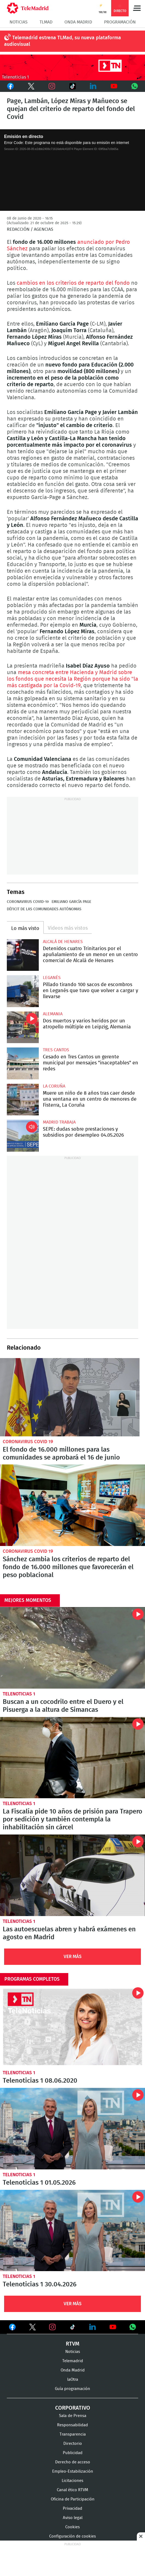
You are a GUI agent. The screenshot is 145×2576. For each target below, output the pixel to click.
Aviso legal (72, 2518)
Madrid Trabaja (59, 1122)
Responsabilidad (72, 2425)
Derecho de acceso (72, 2462)
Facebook (10, 86)
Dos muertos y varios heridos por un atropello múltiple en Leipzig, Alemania (23, 1027)
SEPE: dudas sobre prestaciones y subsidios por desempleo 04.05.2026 (23, 1136)
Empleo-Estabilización (72, 2471)
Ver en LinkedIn (92, 2327)
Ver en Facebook (12, 2328)
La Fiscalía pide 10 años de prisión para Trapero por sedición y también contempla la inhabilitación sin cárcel (72, 1758)
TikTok (71, 86)
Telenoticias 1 (19, 1694)
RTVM (72, 2344)
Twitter (31, 86)
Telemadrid (72, 2361)
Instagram (52, 86)
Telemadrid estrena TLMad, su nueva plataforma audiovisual (62, 41)
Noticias (19, 22)
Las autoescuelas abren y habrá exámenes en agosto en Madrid (72, 1875)
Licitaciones (72, 2481)
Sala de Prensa (72, 2416)
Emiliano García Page (71, 902)
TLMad (46, 22)
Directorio (72, 2444)
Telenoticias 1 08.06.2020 (72, 2026)
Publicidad (72, 2453)
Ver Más (73, 1956)
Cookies (72, 2527)
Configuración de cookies (72, 2536)
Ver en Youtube (112, 2327)
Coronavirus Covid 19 (28, 1441)
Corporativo (72, 2408)
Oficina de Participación (72, 2499)
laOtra (72, 2379)
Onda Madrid (78, 22)
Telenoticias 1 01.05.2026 (72, 2128)
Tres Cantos (56, 1050)
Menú (137, 8)
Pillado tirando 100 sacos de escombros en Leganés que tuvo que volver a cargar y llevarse (23, 991)
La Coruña (54, 1086)
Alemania (53, 1014)
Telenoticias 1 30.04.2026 (72, 2230)
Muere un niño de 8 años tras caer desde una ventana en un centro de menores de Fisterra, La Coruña (23, 1100)
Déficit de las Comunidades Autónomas (44, 909)
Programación (120, 22)
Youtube (113, 86)
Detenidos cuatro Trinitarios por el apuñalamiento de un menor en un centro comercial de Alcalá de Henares (23, 955)
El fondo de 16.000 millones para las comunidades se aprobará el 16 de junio (70, 1397)
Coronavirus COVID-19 (28, 902)
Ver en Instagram (52, 2327)
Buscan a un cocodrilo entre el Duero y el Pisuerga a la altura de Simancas (72, 1648)
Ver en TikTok (72, 2328)
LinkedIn (93, 86)
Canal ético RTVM (72, 2490)
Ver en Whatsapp (132, 2327)
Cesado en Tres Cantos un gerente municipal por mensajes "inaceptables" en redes (23, 1063)
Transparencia (73, 2434)
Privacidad (72, 2508)
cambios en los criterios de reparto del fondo (74, 283)
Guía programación (72, 2389)
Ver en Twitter (32, 2328)
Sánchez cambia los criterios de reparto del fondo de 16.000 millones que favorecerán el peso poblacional (72, 1505)
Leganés (52, 977)
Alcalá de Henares (63, 941)
